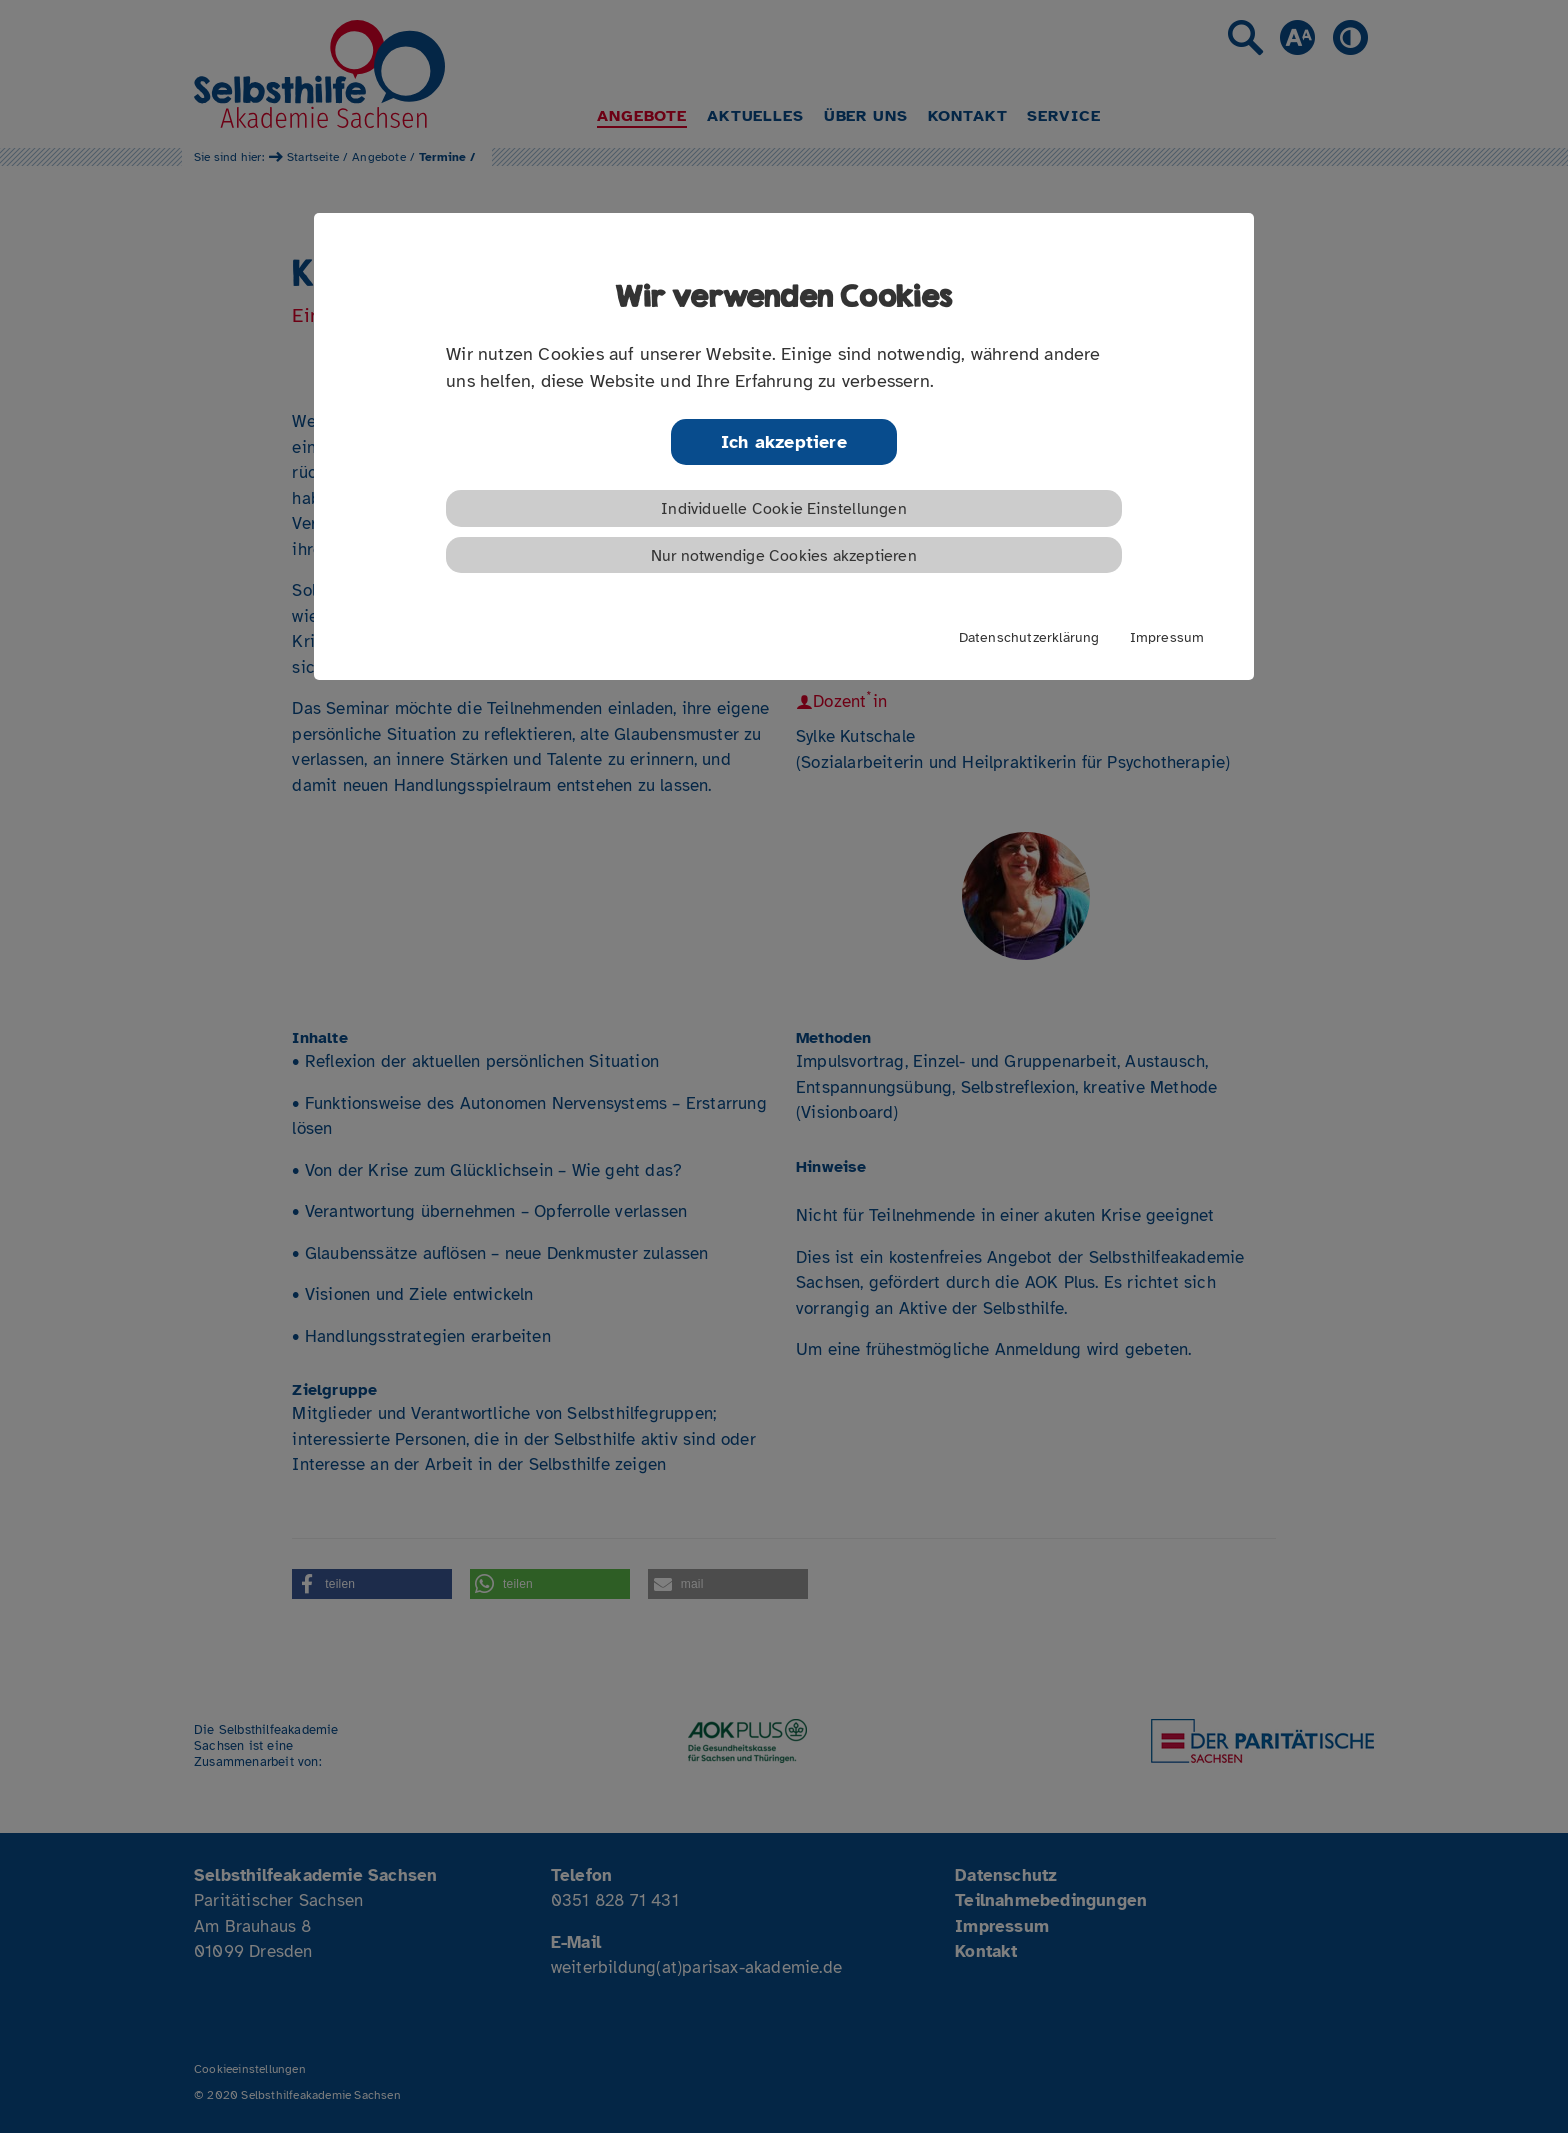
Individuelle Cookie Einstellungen (784, 509)
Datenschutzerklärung (1029, 637)
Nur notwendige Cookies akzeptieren (784, 556)
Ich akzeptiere (784, 442)
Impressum (1167, 637)
